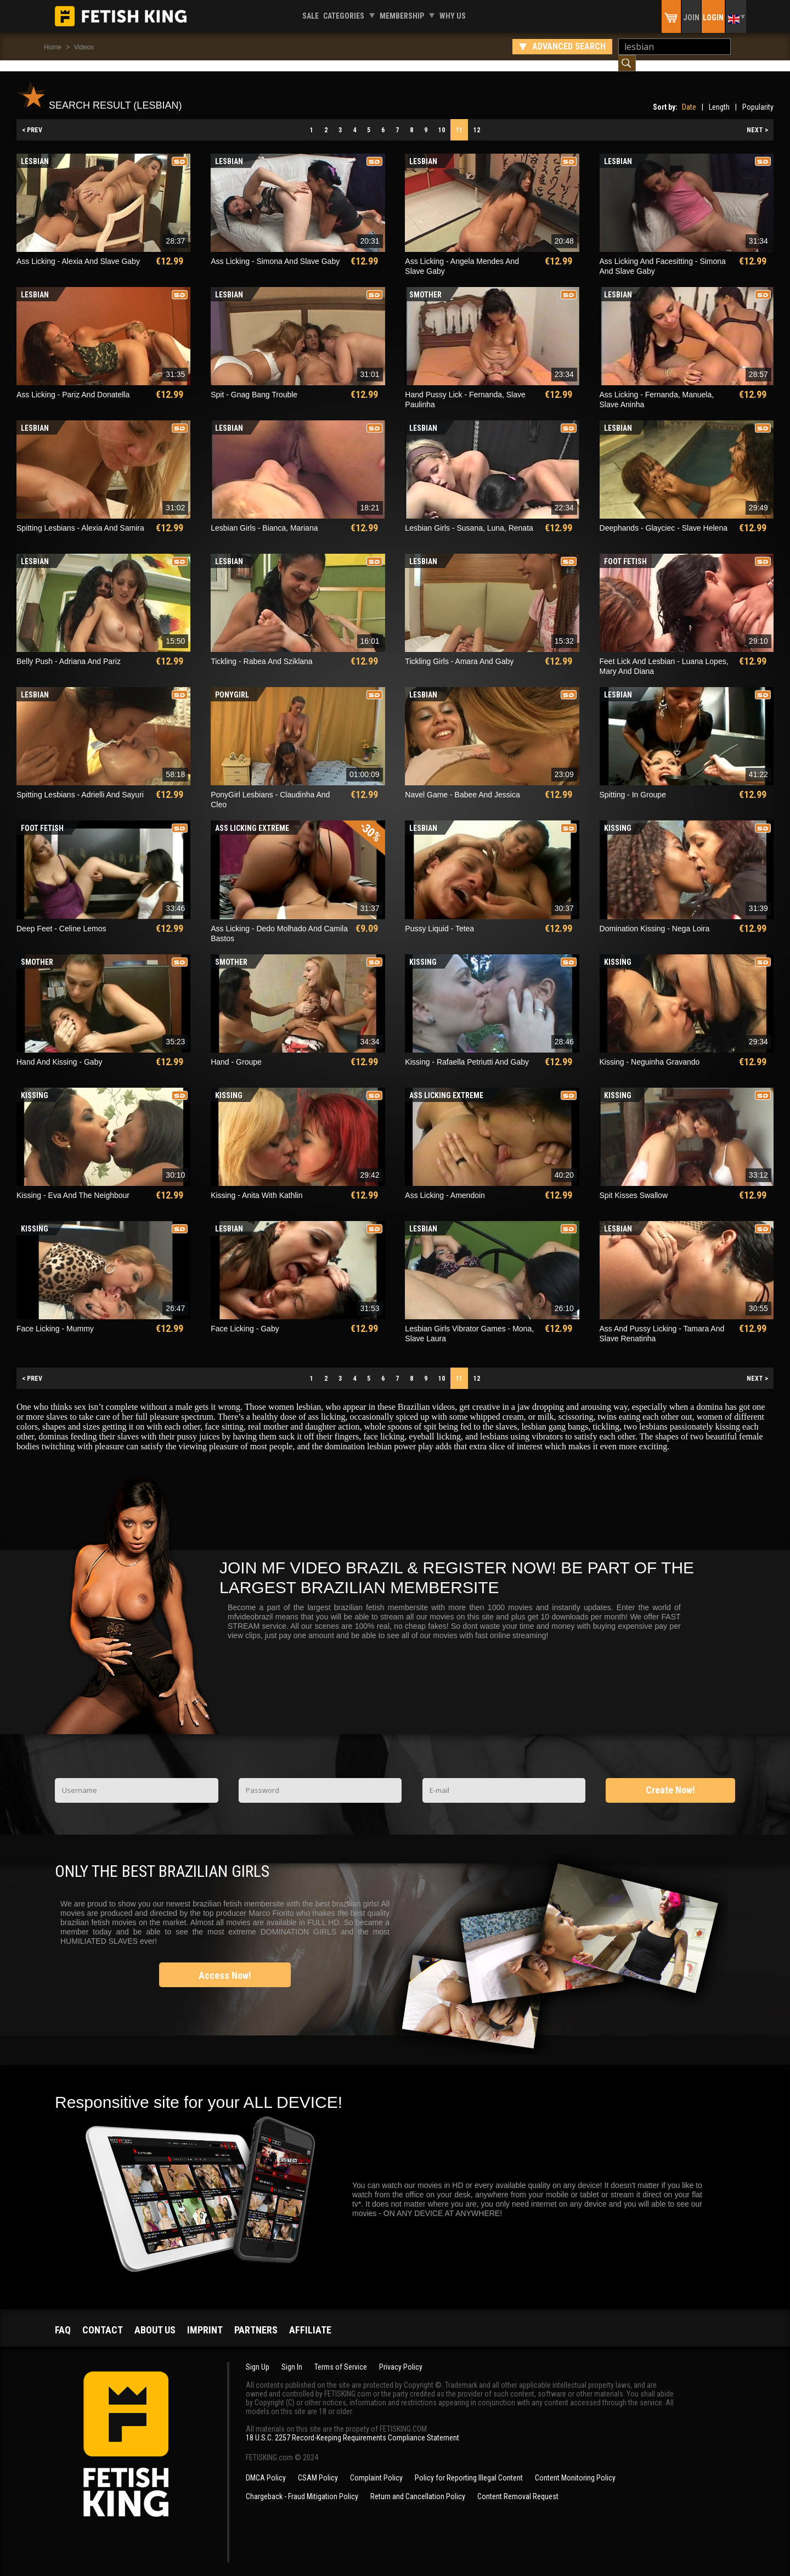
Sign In (291, 2356)
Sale (310, 16)
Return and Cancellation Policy (417, 2485)
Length (719, 96)
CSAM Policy (318, 2466)
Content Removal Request (517, 2485)
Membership (402, 16)
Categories (343, 16)
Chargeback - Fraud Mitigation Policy (302, 2485)
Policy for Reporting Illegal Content (469, 2466)
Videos (83, 47)
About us (155, 2319)
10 (441, 119)
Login (713, 17)
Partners (256, 2319)
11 (459, 119)
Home (52, 47)
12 (476, 119)
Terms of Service (340, 2356)
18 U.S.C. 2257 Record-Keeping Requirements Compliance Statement (352, 2426)
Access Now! (225, 1964)
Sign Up (257, 2356)
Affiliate (310, 2319)
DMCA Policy (266, 2466)
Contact (102, 2319)
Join (691, 17)
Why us (452, 16)
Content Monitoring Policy (575, 2466)
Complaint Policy (376, 2466)
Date (689, 96)
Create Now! (670, 1779)
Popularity (758, 96)
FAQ (63, 2319)
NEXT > (757, 119)
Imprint (205, 2319)
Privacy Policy (400, 2356)
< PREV (32, 119)
